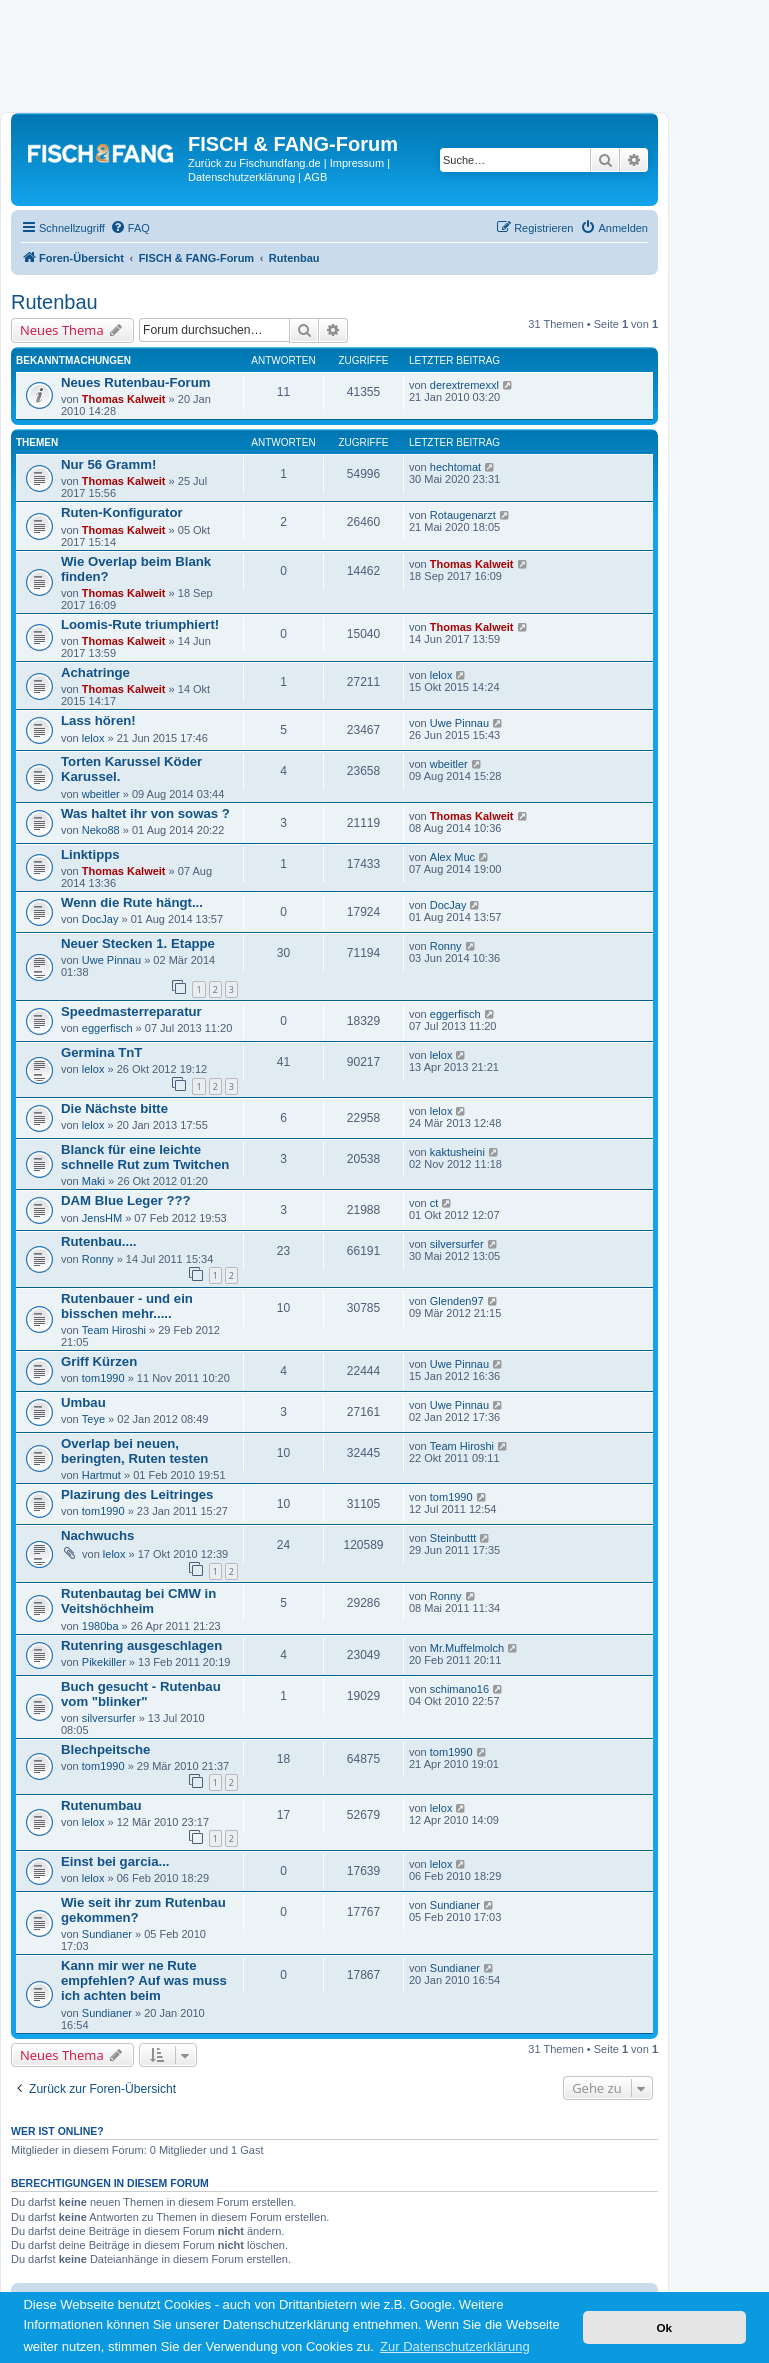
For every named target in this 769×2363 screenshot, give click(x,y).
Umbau (83, 1402)
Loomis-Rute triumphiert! (140, 624)
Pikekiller (104, 1662)
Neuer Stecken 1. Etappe (138, 943)
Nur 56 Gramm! (108, 464)
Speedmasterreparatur (131, 1011)
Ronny (446, 946)
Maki (93, 1181)
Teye (93, 1419)
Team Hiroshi (114, 1330)
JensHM (102, 1218)
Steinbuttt (453, 1538)
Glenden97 (457, 1301)
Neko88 (101, 830)
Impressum (357, 163)
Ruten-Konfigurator (122, 512)
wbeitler (101, 794)
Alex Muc (452, 857)
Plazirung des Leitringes (137, 1494)
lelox (441, 675)
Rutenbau (54, 302)
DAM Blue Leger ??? (126, 1200)
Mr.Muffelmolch (467, 1648)
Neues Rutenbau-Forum (135, 382)
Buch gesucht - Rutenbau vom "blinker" (141, 1694)
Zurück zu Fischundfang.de (254, 163)
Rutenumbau (101, 1805)
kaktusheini (457, 1152)
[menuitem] (130, 228)
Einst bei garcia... (115, 1861)
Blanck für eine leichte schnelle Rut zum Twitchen (145, 1157)
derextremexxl (464, 385)
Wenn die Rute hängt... (132, 902)
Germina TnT (101, 1052)
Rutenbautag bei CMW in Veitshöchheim (138, 1601)
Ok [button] (664, 2327)
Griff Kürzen (99, 1361)
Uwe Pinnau (459, 723)
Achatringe (95, 672)
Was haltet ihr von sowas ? (145, 813)
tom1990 (103, 1378)
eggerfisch (107, 1028)
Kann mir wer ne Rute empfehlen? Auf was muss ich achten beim (144, 1980)
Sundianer (107, 1934)
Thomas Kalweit (124, 399)
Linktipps (90, 854)
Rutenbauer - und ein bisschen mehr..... (127, 1306)
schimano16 (459, 1689)
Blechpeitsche (105, 1749)
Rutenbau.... (98, 1241)
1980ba (100, 1626)
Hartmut (101, 1475)
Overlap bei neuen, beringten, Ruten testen (134, 1451)
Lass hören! (98, 720)
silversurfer (457, 1244)
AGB (315, 177)
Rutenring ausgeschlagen (141, 1645)
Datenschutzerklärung (241, 177)
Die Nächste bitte (114, 1108)
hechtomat (455, 467)
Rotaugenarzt (463, 515)
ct (434, 1203)
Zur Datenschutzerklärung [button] (455, 2346)
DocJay (100, 919)
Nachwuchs (97, 1535)
